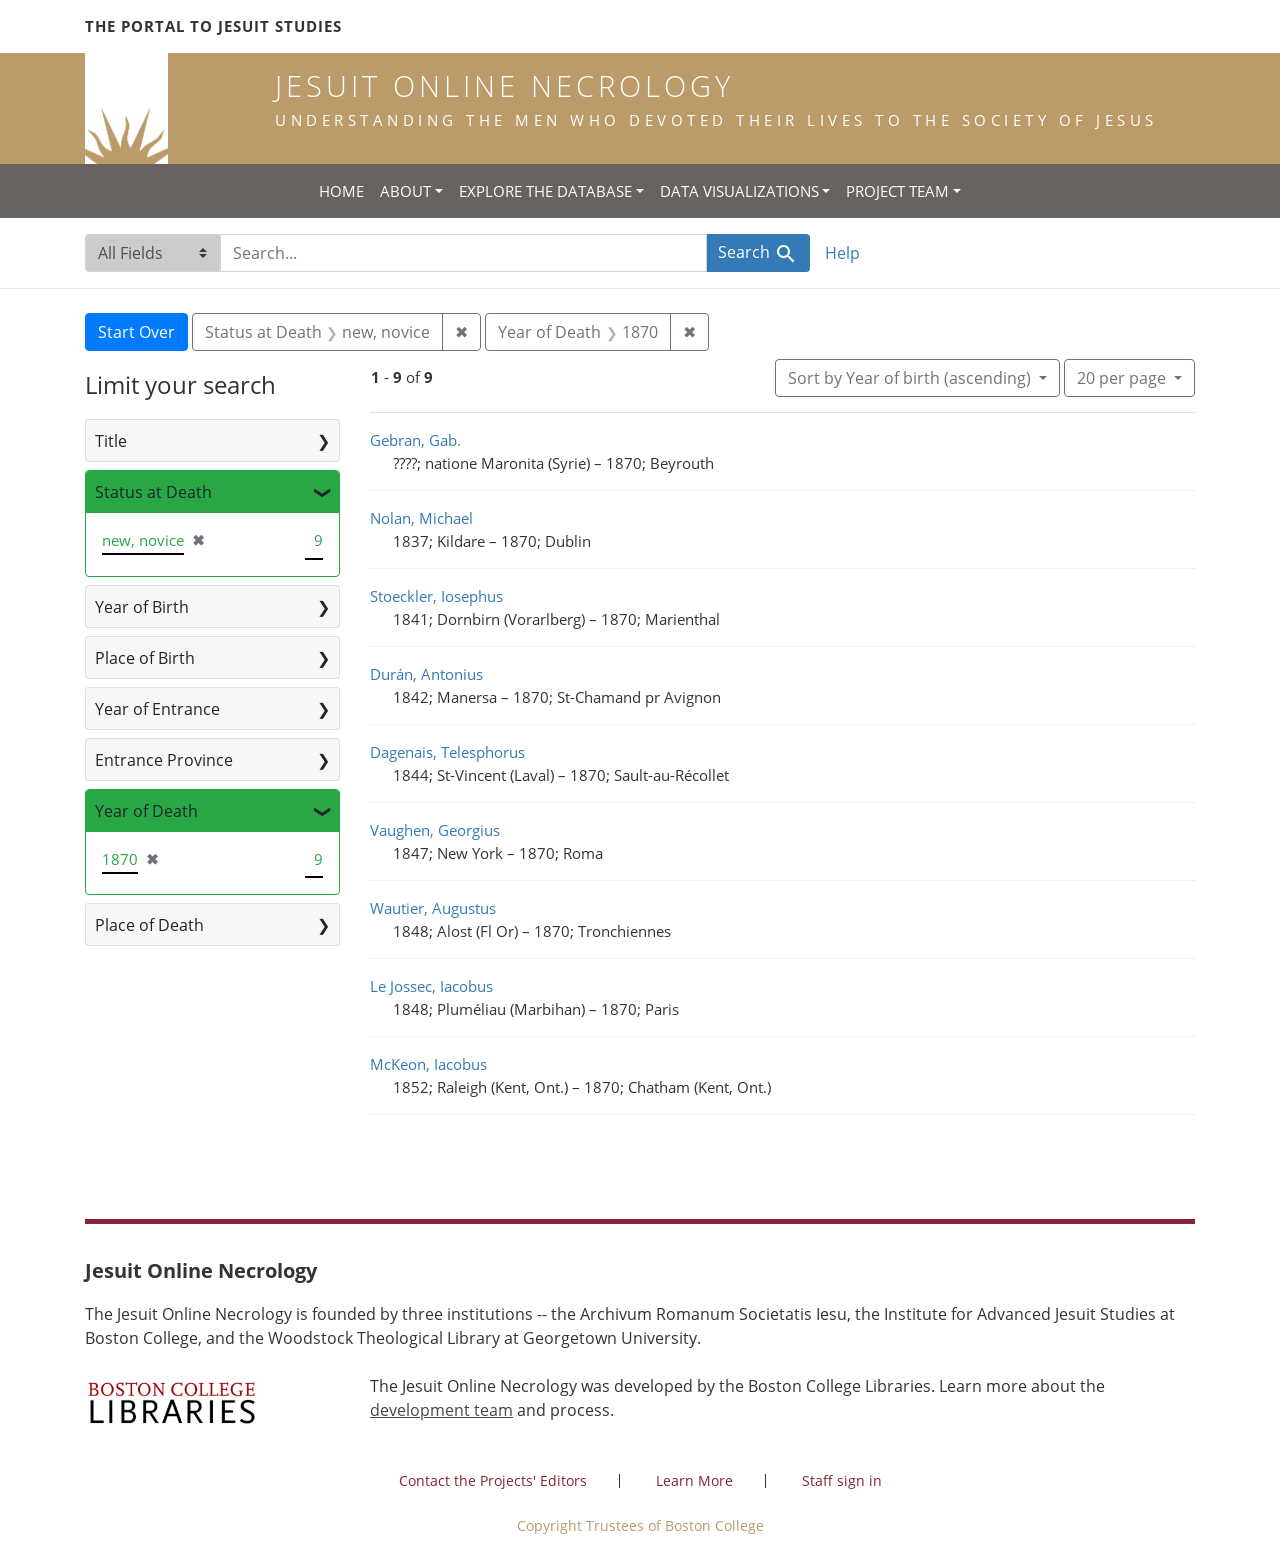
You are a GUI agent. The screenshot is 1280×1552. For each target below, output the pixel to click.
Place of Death (149, 925)
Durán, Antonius (426, 674)
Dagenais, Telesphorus (447, 752)
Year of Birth (142, 607)
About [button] (405, 191)
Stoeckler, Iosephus (436, 596)
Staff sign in (842, 1480)
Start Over (136, 332)
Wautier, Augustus (433, 908)
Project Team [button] (897, 191)
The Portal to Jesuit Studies (213, 26)
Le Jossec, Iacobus (431, 986)
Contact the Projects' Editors (493, 1480)
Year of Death (146, 811)
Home (341, 191)
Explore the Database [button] (545, 191)
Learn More (694, 1480)
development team (441, 1410)
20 (1123, 377)
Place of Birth (145, 658)
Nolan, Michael (421, 518)
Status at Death (153, 492)
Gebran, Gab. (415, 440)
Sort (911, 378)
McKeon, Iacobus (428, 1064)
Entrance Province (164, 760)
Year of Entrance (157, 709)
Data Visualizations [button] (739, 191)
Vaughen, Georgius (435, 830)
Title (111, 441)
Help (842, 253)
